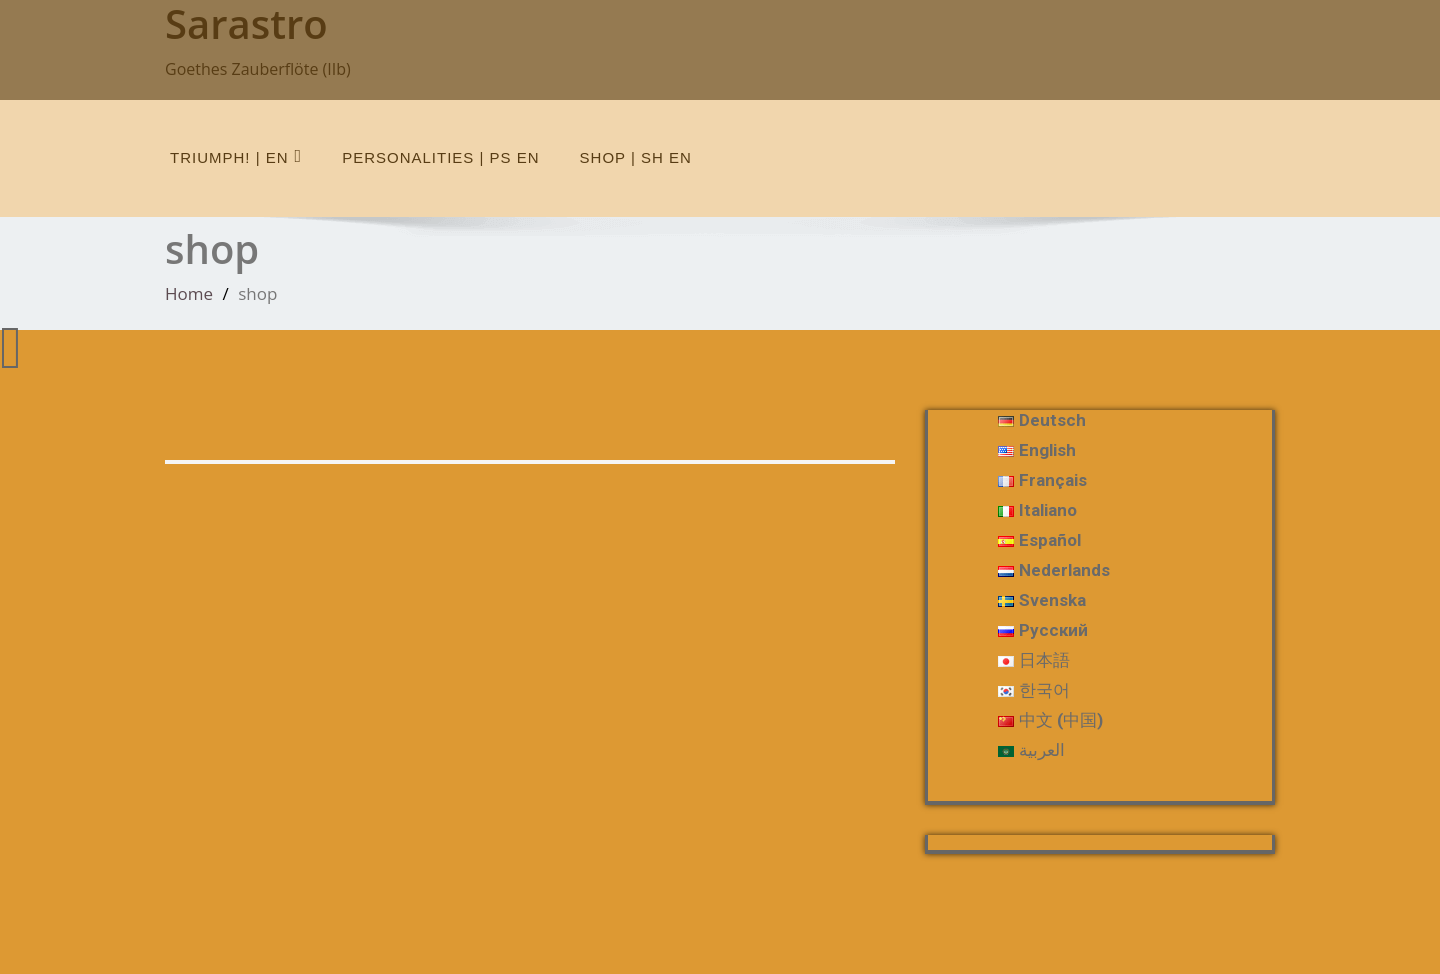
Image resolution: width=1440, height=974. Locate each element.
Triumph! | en (236, 156)
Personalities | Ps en (440, 157)
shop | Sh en (636, 157)
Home (189, 293)
